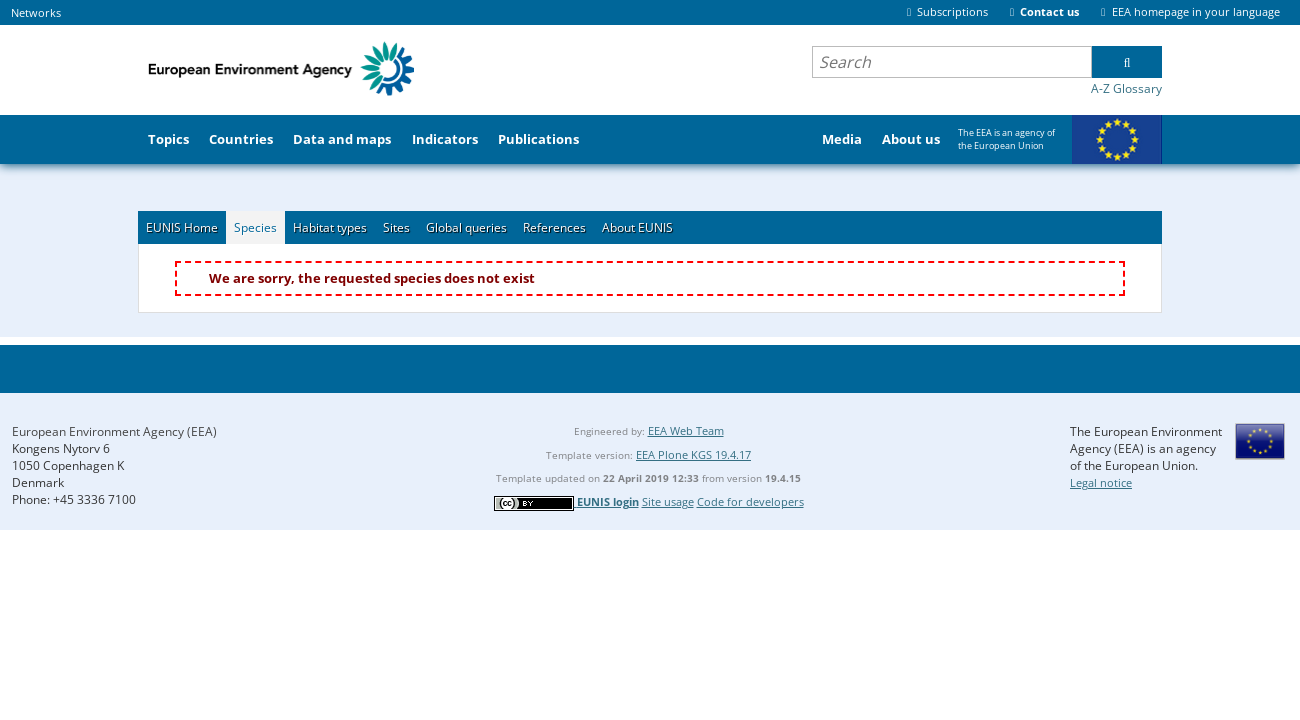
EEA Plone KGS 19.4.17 (693, 454)
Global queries (466, 227)
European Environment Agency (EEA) (114, 431)
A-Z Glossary (1126, 88)
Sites (396, 227)
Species (255, 227)
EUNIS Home (182, 227)
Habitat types (330, 227)
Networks (36, 12)
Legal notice (1101, 482)
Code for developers (750, 501)
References (554, 227)
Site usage (668, 501)
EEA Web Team (686, 430)
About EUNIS (637, 227)
